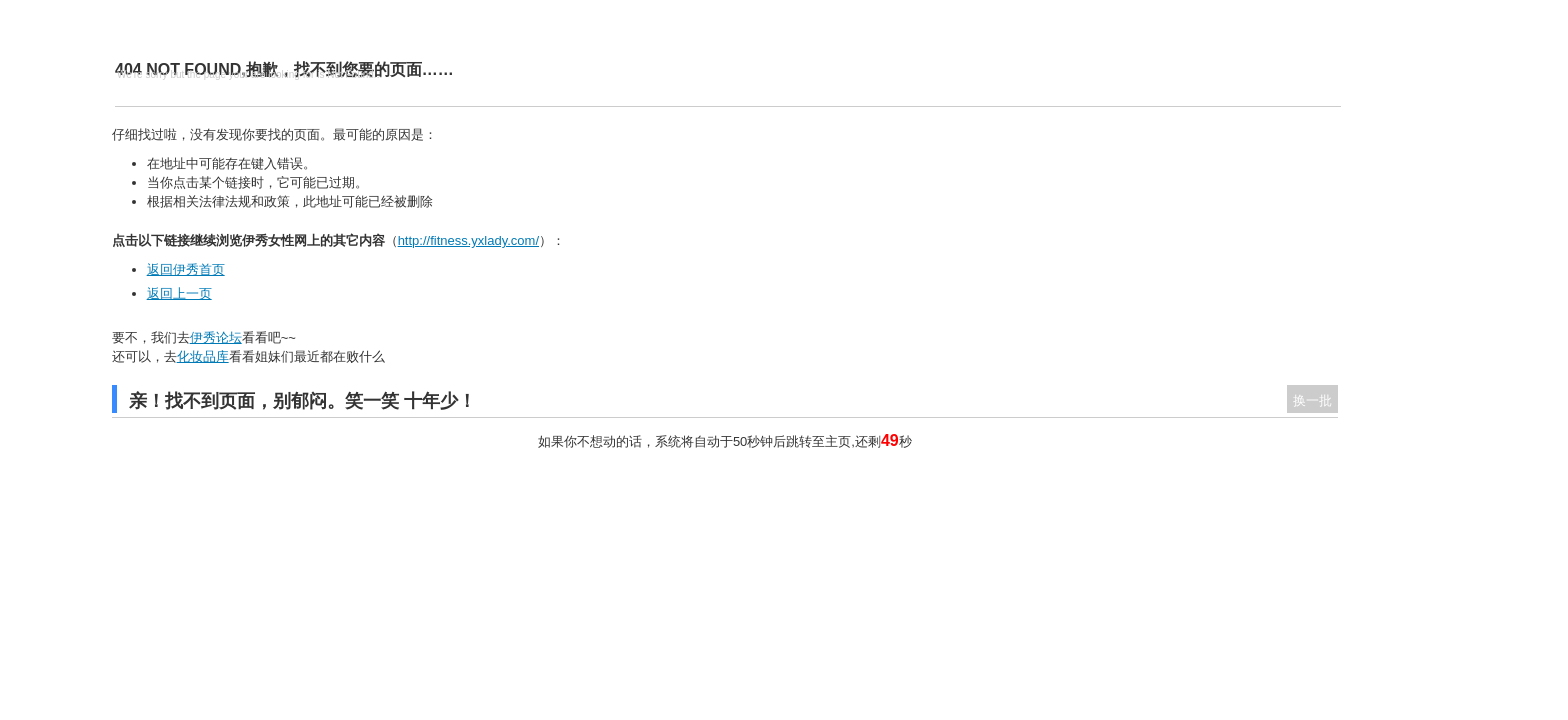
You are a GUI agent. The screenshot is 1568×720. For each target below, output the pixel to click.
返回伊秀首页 (186, 269)
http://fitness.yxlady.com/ (468, 240)
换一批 (1312, 400)
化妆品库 (203, 356)
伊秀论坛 (216, 337)
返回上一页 (179, 293)
